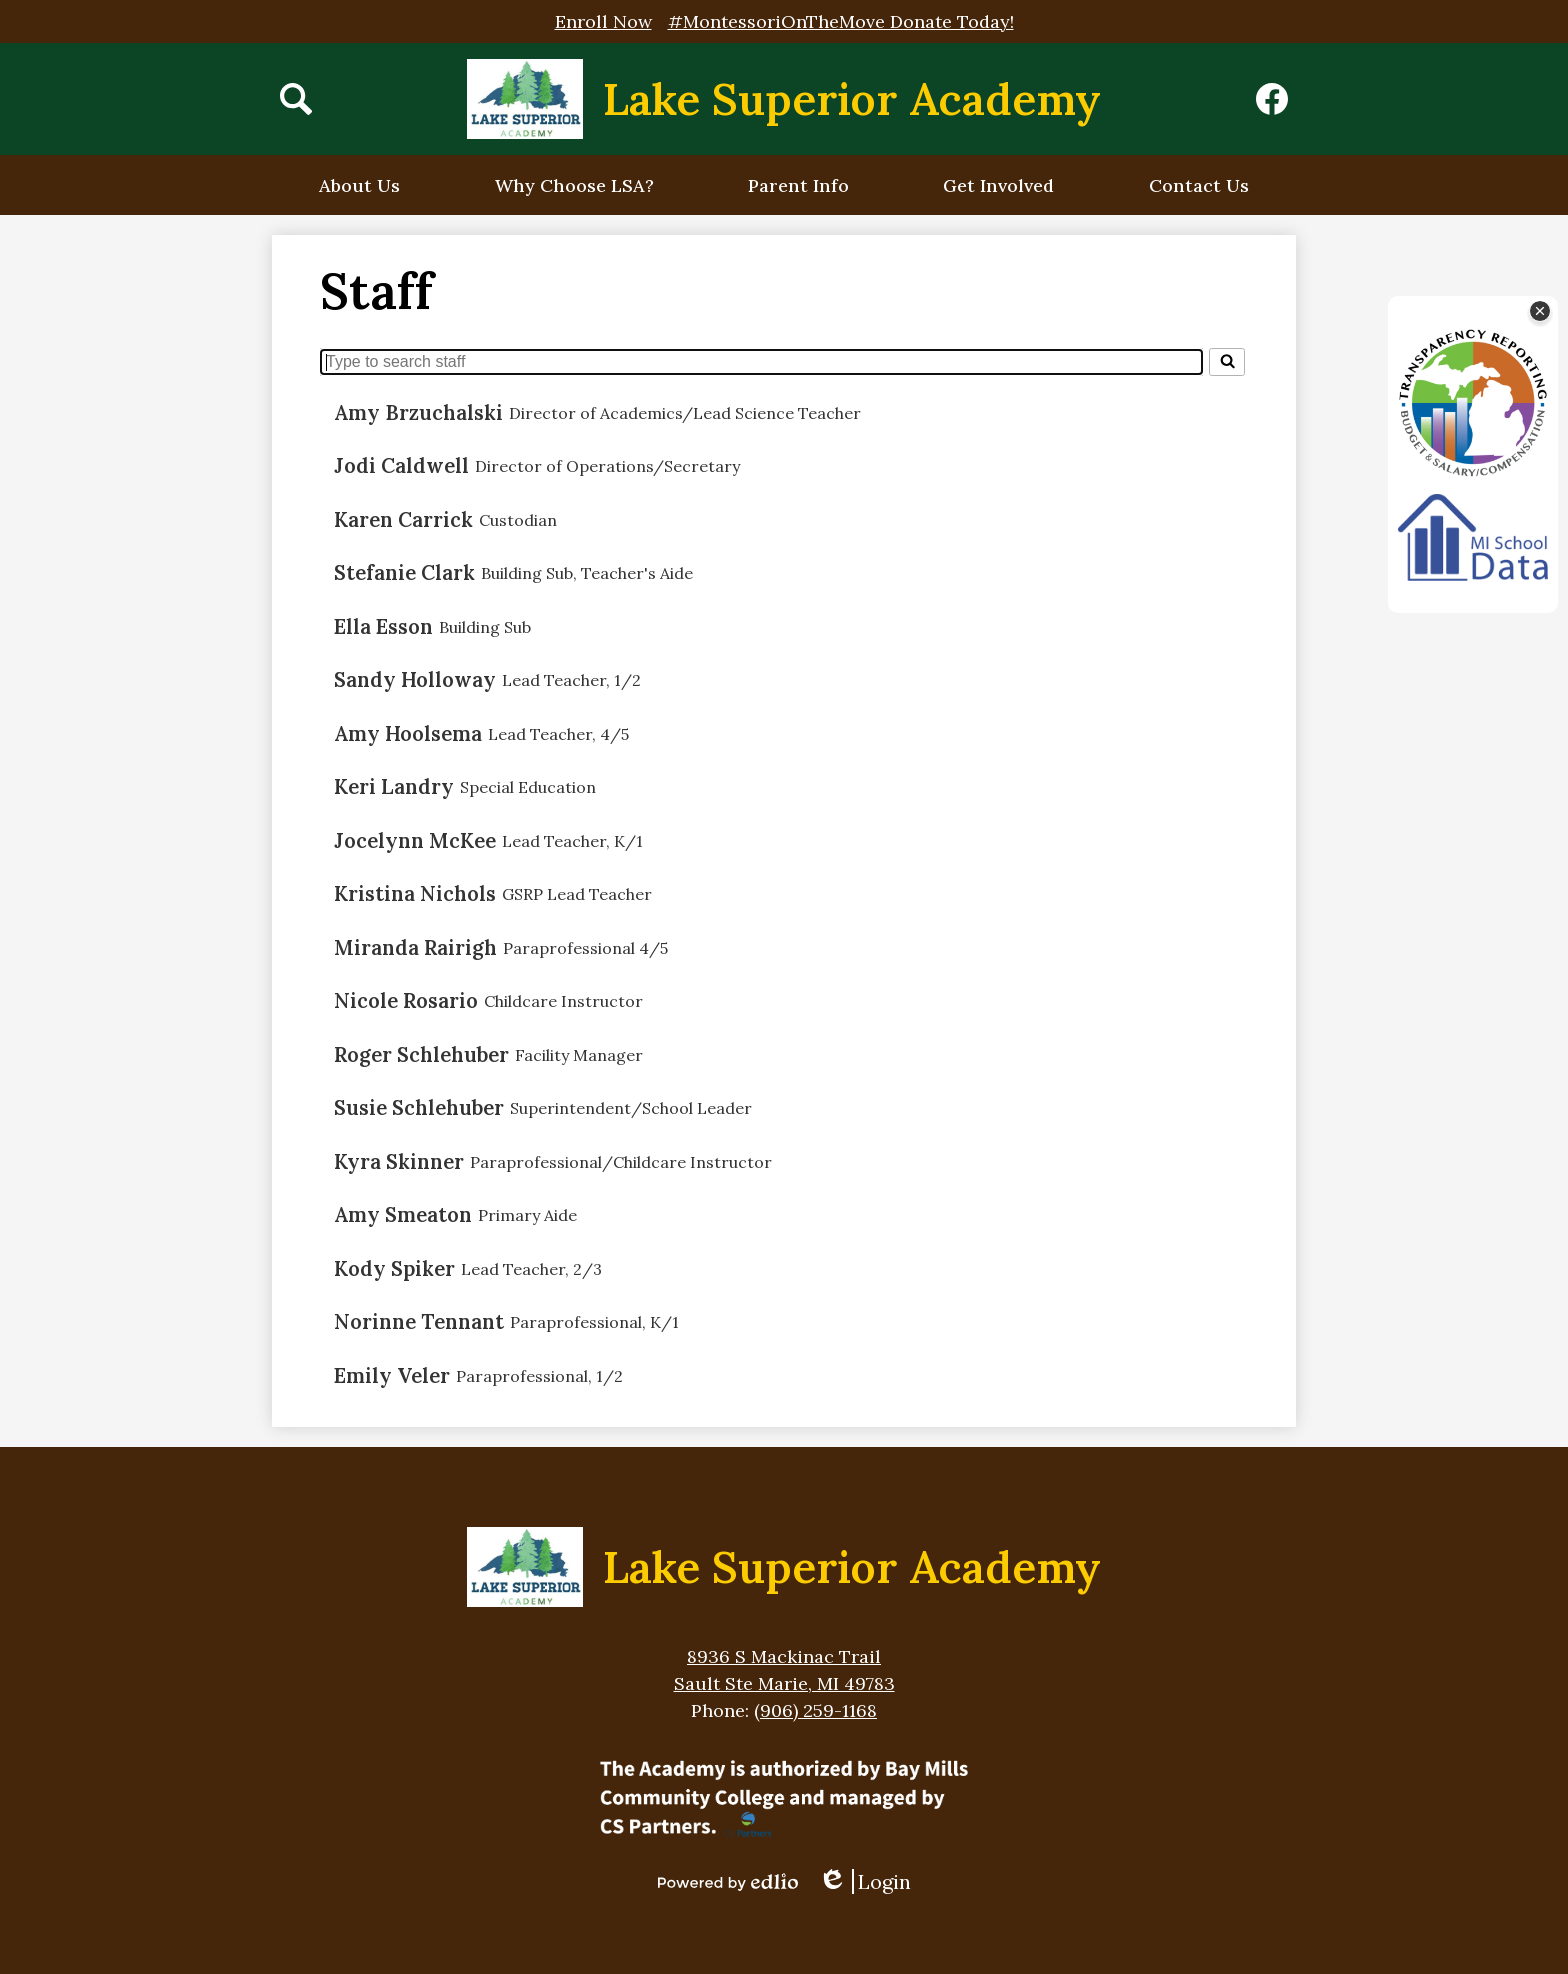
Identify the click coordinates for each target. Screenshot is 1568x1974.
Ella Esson (383, 627)
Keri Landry (394, 787)
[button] (359, 185)
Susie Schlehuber (419, 1108)
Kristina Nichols (415, 894)
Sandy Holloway (415, 680)
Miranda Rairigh (415, 948)
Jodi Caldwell (401, 466)
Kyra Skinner (399, 1162)
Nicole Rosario (406, 1001)
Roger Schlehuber (421, 1055)
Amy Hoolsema (408, 734)
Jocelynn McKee (415, 841)
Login (864, 1881)
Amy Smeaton (403, 1215)
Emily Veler (392, 1376)
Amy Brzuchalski (418, 413)
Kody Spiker (394, 1269)
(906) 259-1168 (815, 1710)
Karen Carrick (403, 520)
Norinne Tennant (419, 1322)
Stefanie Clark (404, 573)
